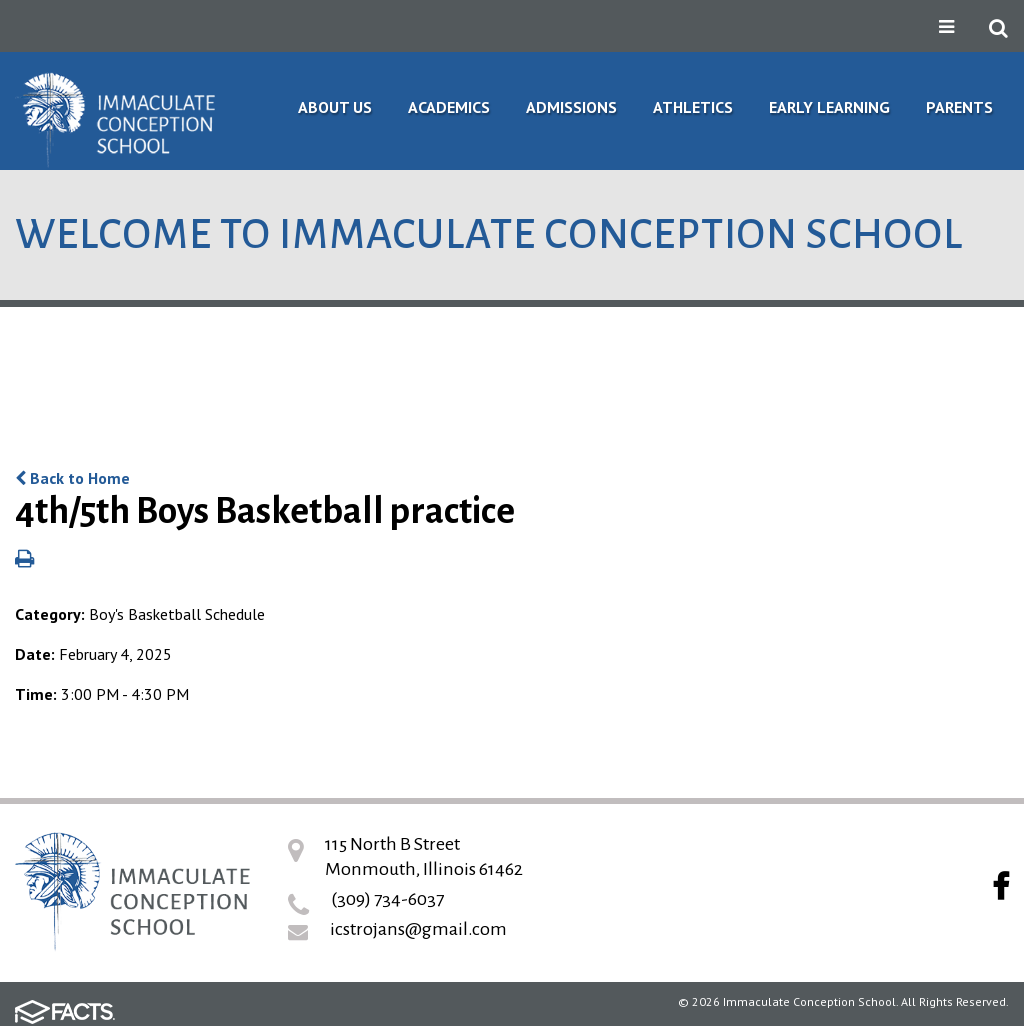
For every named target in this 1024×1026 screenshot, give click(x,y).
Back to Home (72, 478)
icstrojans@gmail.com (418, 929)
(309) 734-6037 (387, 899)
